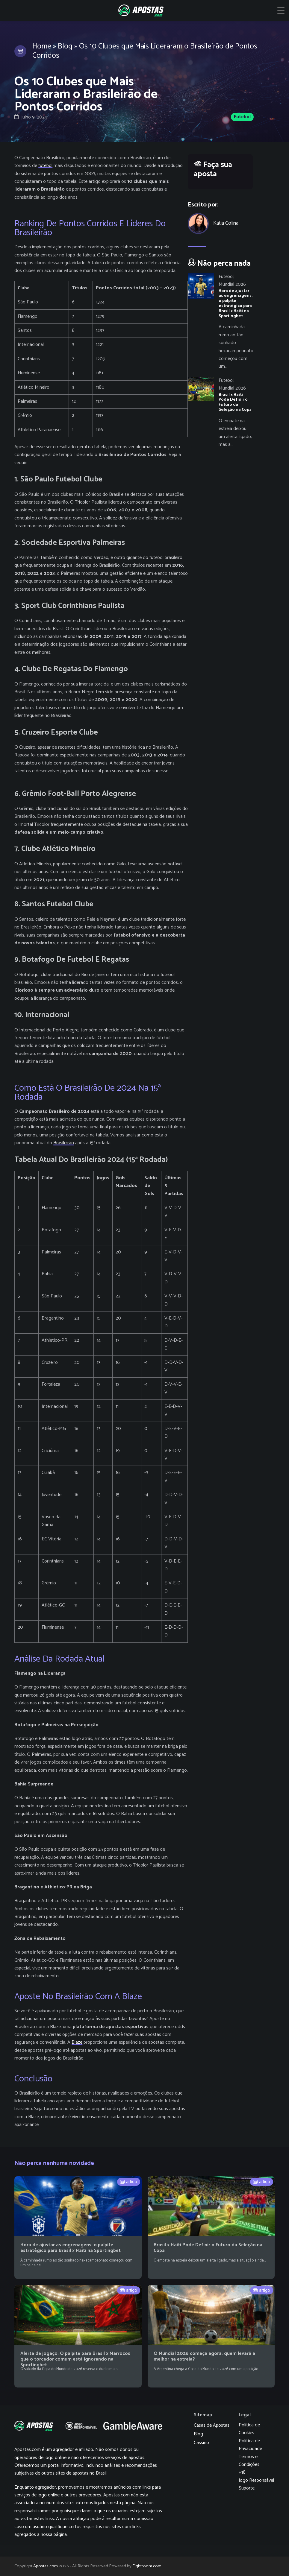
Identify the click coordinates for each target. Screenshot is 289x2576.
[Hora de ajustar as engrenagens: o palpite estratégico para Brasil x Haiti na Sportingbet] (220, 322)
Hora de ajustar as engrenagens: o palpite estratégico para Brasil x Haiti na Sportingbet (70, 2248)
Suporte (247, 2488)
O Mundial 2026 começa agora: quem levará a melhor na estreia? (204, 2356)
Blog (65, 46)
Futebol (242, 117)
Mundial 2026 (232, 284)
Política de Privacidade (250, 2445)
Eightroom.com (146, 2566)
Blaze (77, 2042)
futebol (45, 166)
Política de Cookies (249, 2429)
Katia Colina (225, 223)
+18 (242, 2472)
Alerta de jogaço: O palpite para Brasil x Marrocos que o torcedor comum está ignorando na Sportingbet (75, 2359)
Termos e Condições (249, 2461)
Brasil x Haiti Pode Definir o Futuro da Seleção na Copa (208, 2248)
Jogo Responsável (256, 2480)
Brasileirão (63, 1143)
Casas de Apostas (211, 2425)
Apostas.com (45, 2566)
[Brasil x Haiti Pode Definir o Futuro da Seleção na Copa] (220, 413)
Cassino (201, 2443)
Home (41, 46)
